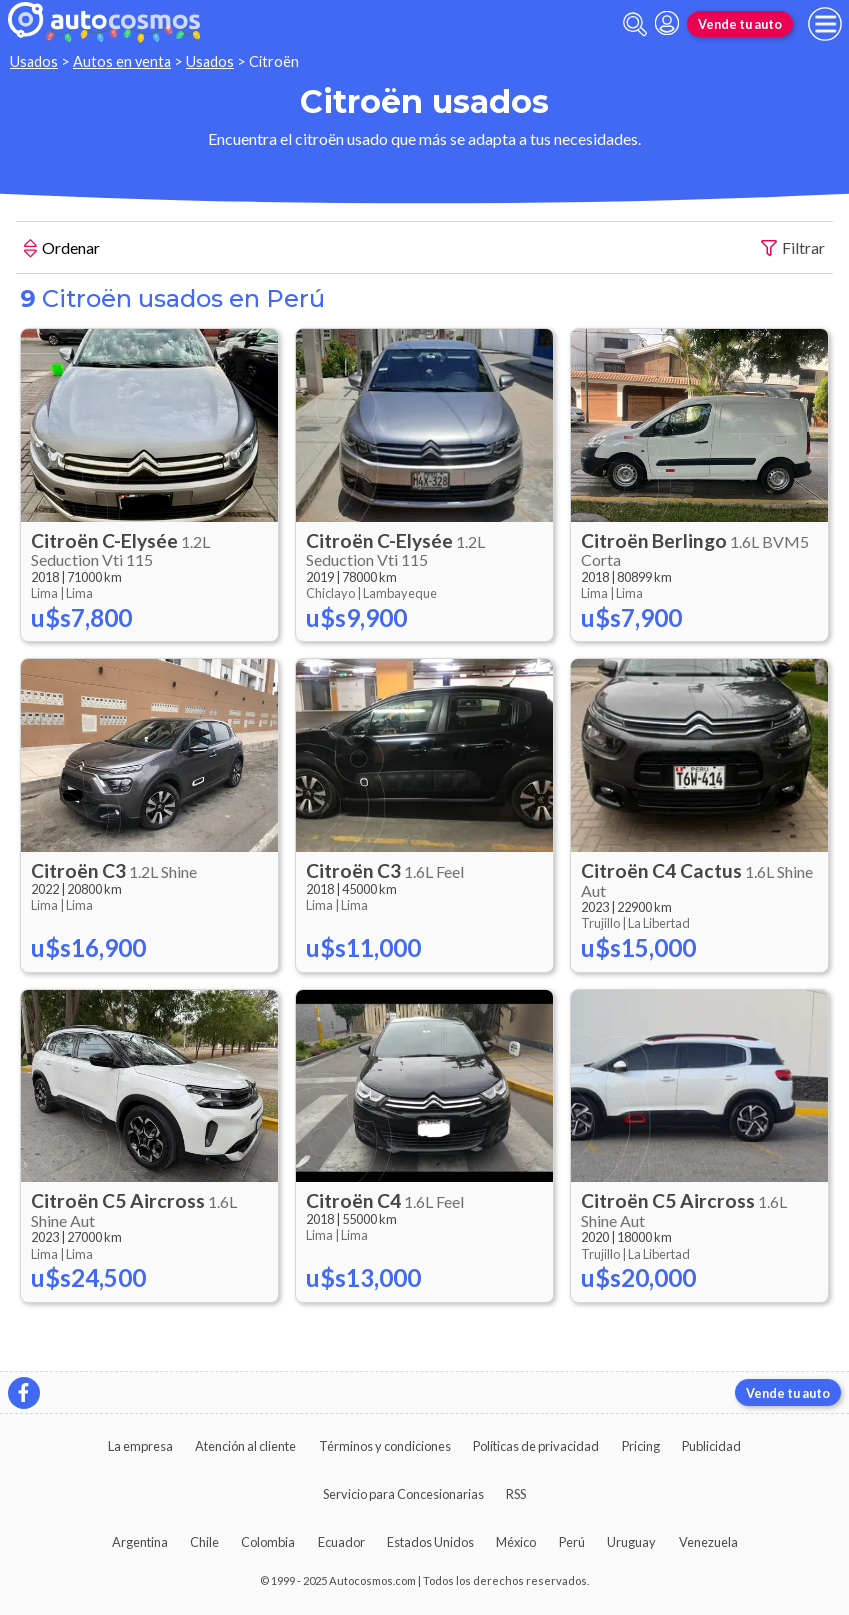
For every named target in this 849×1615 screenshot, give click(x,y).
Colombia (268, 1542)
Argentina (140, 1542)
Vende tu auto (740, 24)
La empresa (140, 1446)
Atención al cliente (245, 1446)
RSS (516, 1494)
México (516, 1542)
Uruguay (631, 1542)
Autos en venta (122, 61)
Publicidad (711, 1446)
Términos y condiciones (385, 1446)
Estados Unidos (430, 1542)
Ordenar (62, 250)
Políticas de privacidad (536, 1446)
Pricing (641, 1446)
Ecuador (341, 1542)
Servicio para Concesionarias (403, 1494)
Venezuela (708, 1542)
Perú (572, 1542)
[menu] (825, 24)
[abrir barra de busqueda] (635, 24)
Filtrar (793, 248)
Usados (34, 61)
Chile (204, 1542)
